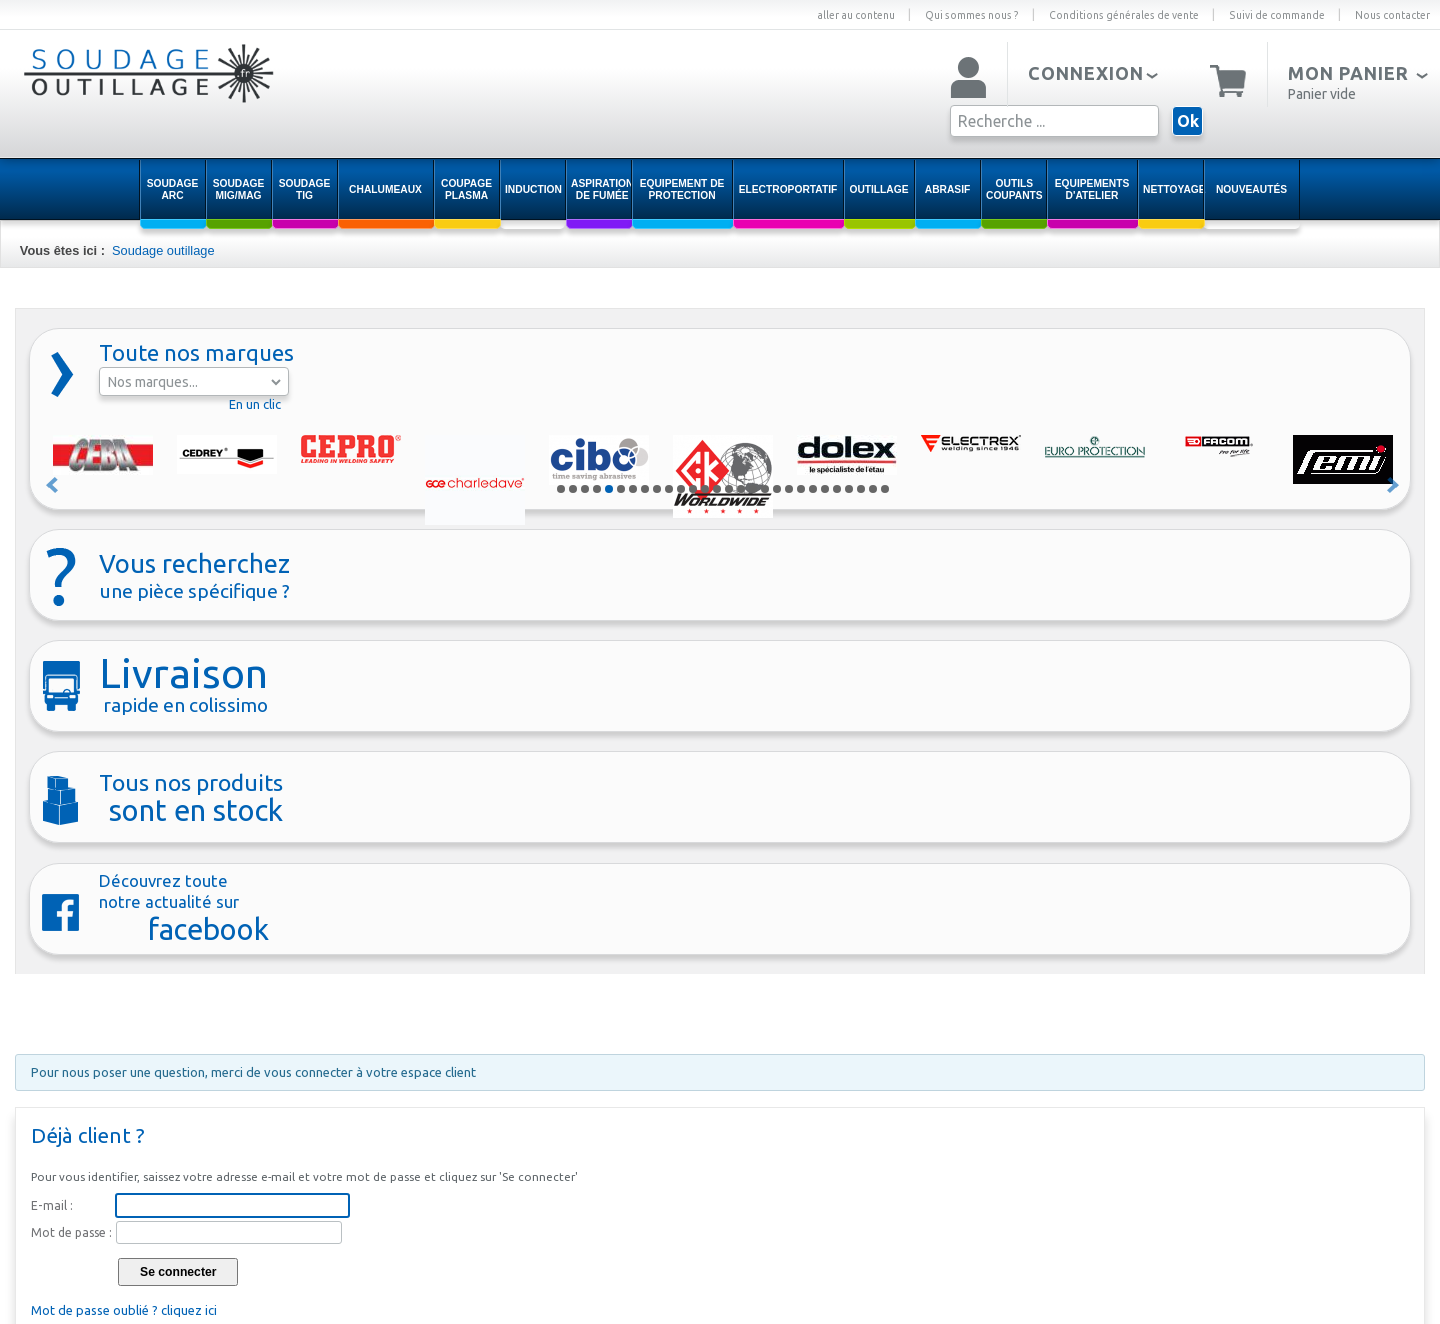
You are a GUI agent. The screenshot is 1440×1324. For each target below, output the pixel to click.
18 (765, 489)
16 (741, 489)
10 (669, 489)
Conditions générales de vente (1124, 15)
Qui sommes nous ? (972, 15)
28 (885, 489)
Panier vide (1322, 94)
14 (717, 489)
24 (837, 489)
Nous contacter (1392, 15)
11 (681, 489)
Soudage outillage (163, 250)
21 (801, 489)
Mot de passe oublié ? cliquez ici (124, 1310)
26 (861, 489)
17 (753, 489)
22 (813, 489)
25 (849, 489)
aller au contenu (856, 15)
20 (789, 489)
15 (729, 489)
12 (693, 489)
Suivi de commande (1277, 15)
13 (705, 489)
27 (873, 489)
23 (825, 489)
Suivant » (1394, 485)
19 (777, 489)
